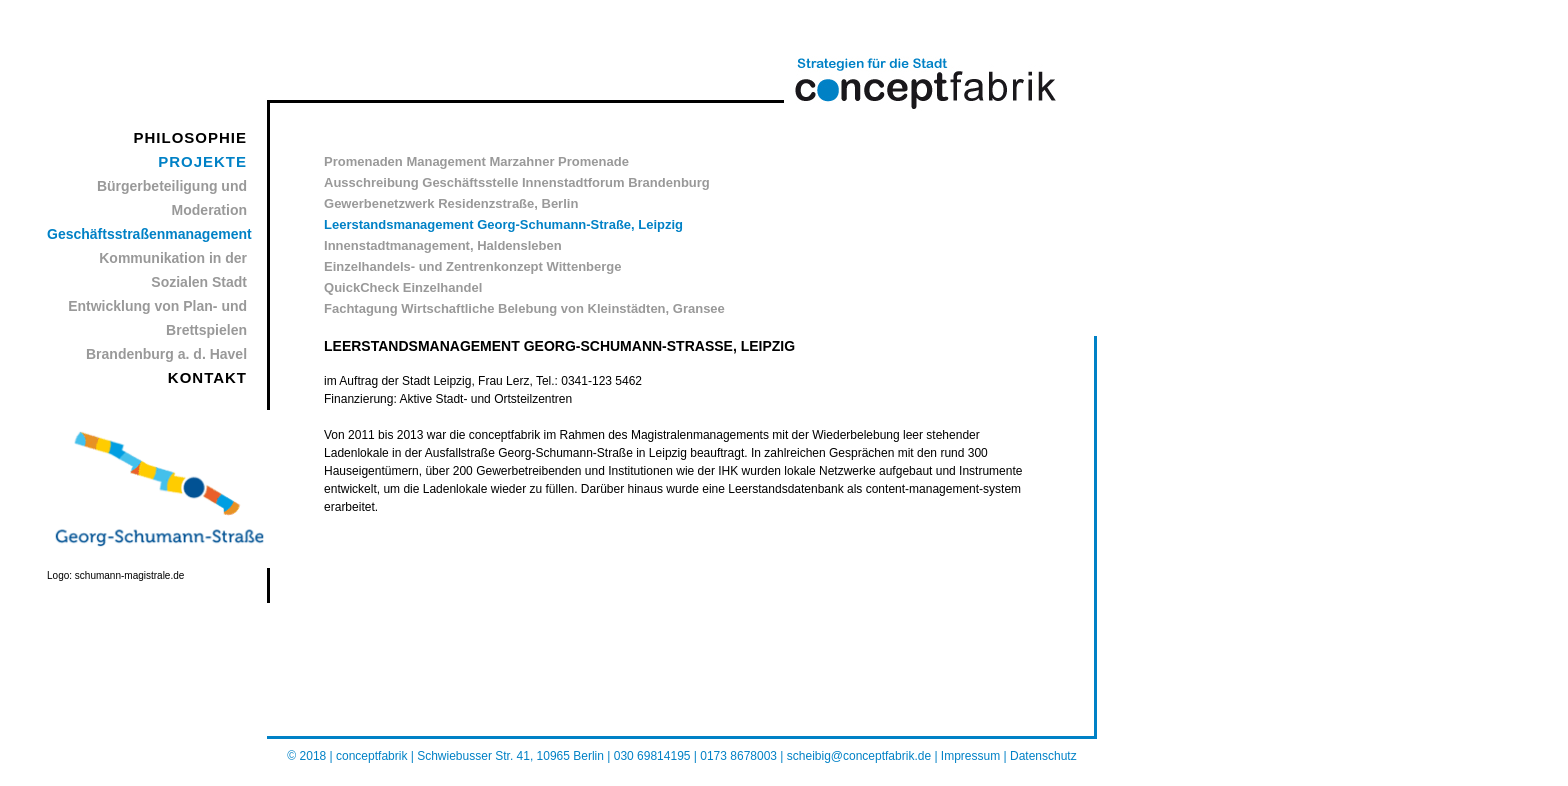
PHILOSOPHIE (191, 137)
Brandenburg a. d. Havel (166, 354)
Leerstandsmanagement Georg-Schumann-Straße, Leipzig (503, 224)
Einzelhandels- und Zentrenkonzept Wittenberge (472, 266)
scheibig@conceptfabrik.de (861, 756)
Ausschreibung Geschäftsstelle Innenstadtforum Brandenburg (517, 182)
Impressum (970, 756)
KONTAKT (207, 377)
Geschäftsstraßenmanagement (149, 234)
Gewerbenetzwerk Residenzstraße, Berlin (451, 203)
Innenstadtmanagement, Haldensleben (443, 245)
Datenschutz (1043, 756)
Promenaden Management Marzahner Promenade (476, 161)
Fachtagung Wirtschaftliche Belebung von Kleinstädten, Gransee (524, 308)
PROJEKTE (202, 161)
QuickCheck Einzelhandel (403, 287)
